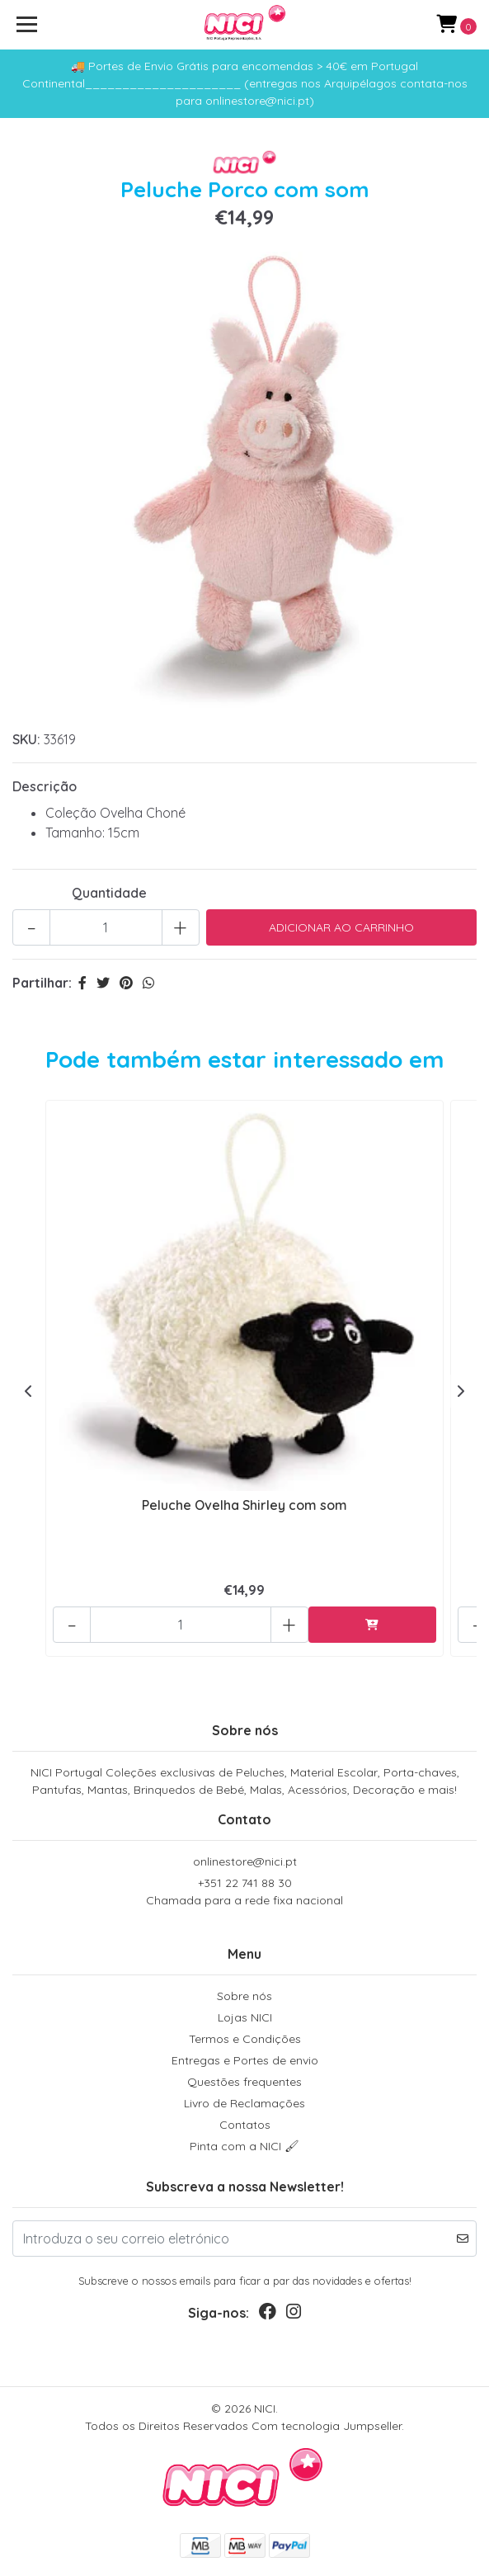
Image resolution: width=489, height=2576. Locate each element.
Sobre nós (244, 1996)
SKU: (26, 739)
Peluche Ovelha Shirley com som (244, 1505)
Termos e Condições (245, 2038)
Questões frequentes (244, 2081)
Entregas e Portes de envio (245, 2060)
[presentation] (28, 1391)
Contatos (244, 2124)
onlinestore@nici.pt (245, 1861)
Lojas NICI (245, 2017)
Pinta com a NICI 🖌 (244, 2146)
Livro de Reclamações (244, 2103)
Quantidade (109, 893)
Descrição (44, 786)
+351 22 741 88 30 (244, 1892)
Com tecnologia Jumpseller (327, 2425)
